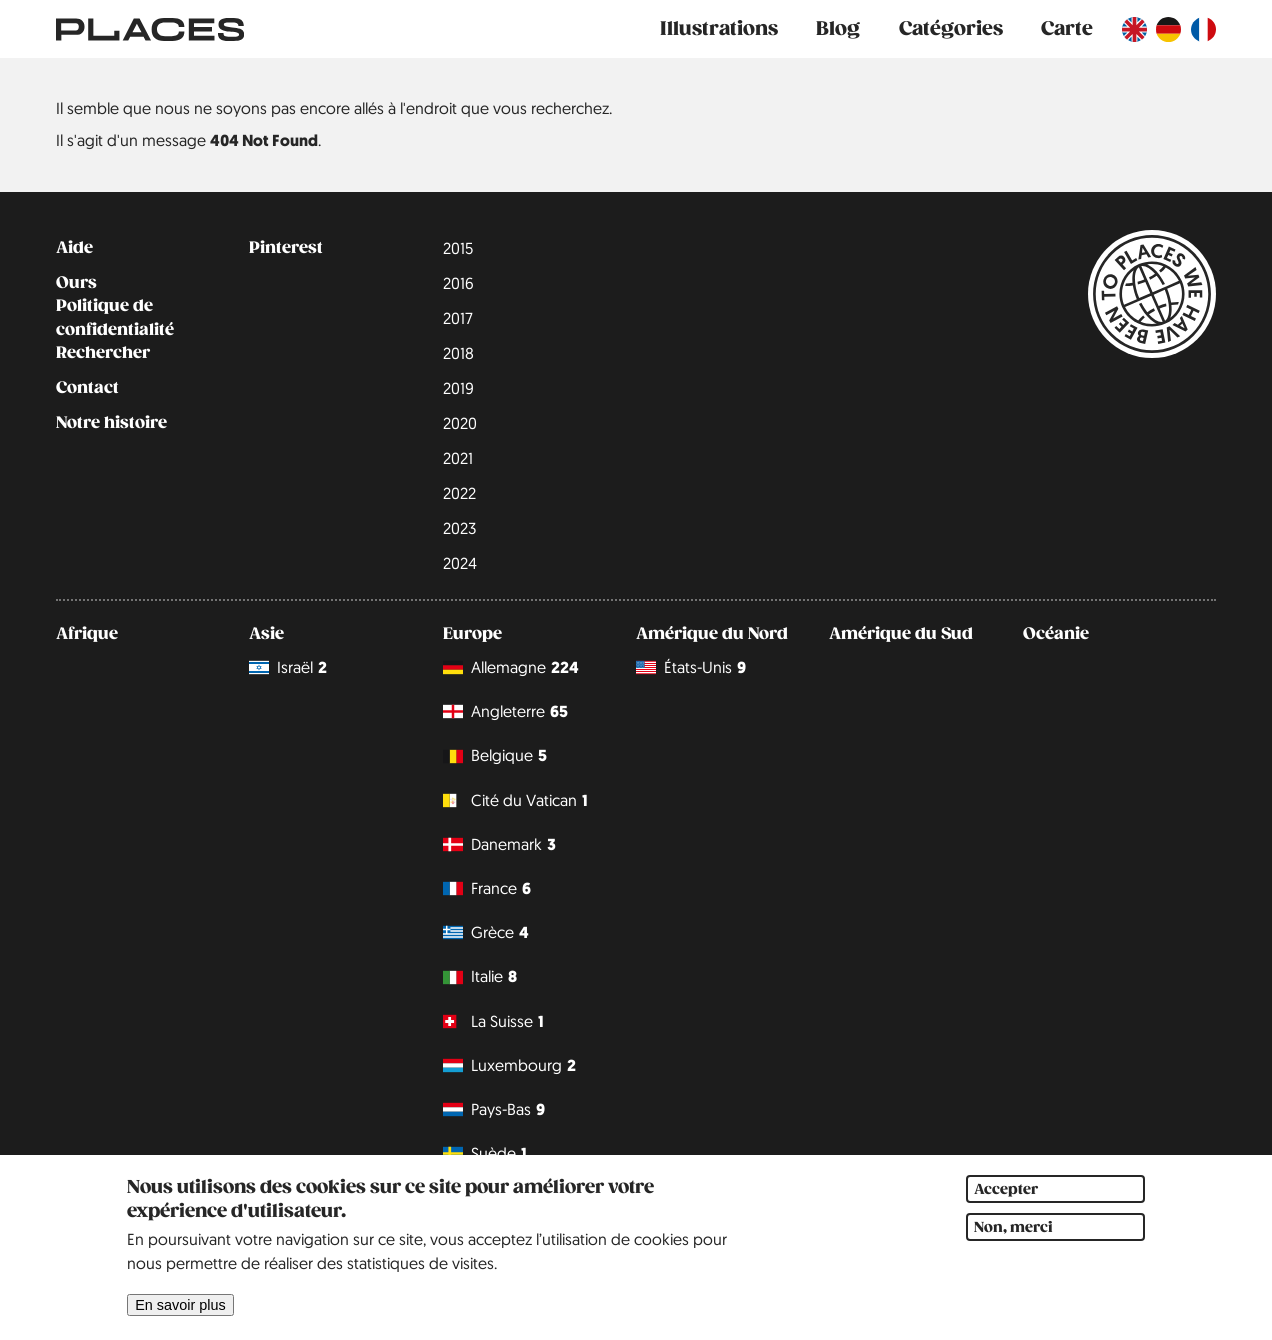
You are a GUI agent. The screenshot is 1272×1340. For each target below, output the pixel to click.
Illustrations (719, 28)
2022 (459, 493)
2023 (459, 528)
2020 (460, 423)
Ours (76, 283)
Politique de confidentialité (115, 317)
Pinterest (286, 248)
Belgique (495, 756)
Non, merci (1013, 1245)
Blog (838, 28)
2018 (458, 353)
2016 (458, 283)
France (487, 888)
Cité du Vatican (515, 800)
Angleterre (505, 711)
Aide (74, 248)
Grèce (486, 932)
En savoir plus (180, 1323)
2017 (458, 318)
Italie (480, 977)
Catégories (951, 28)
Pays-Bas (494, 1109)
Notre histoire (111, 423)
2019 (458, 388)
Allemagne (511, 667)
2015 (458, 248)
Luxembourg (509, 1065)
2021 (458, 458)
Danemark (499, 844)
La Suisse (493, 1021)
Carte (1067, 28)
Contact (87, 388)
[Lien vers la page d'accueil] (150, 29)
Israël (288, 667)
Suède (485, 1153)
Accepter (1006, 1207)
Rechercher (103, 353)
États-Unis (691, 667)
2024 (460, 563)
